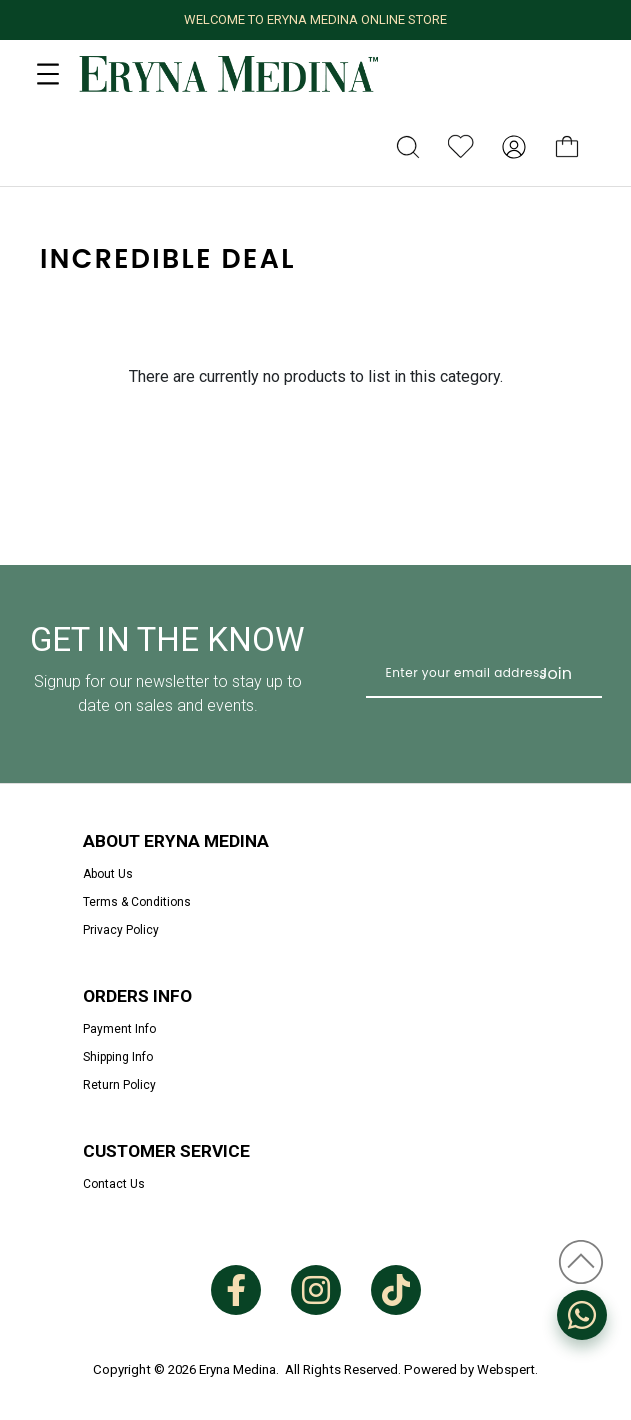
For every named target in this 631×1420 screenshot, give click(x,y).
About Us (108, 874)
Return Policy (119, 1085)
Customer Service (166, 1151)
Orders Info (137, 996)
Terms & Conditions (137, 902)
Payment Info (119, 1029)
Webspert (506, 1369)
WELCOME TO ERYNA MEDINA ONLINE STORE (315, 19)
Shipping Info (118, 1057)
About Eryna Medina (176, 841)
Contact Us (114, 1184)
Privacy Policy (121, 930)
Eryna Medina (237, 1369)
